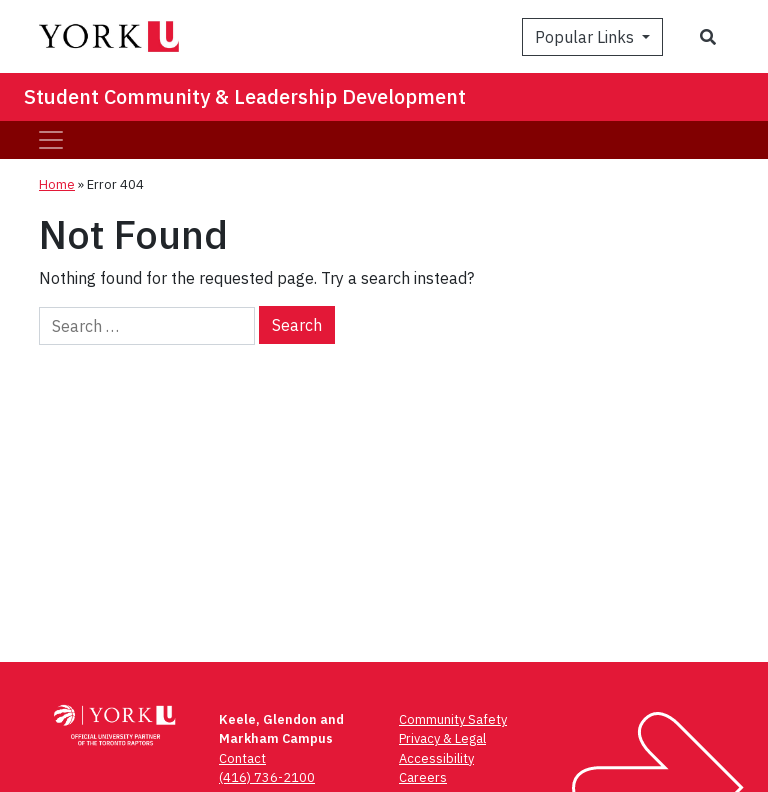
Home (57, 184)
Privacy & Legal (442, 738)
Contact (242, 758)
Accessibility (436, 758)
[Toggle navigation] (51, 140)
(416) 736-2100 (267, 777)
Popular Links (586, 37)
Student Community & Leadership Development (245, 96)
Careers (423, 777)
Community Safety (453, 719)
